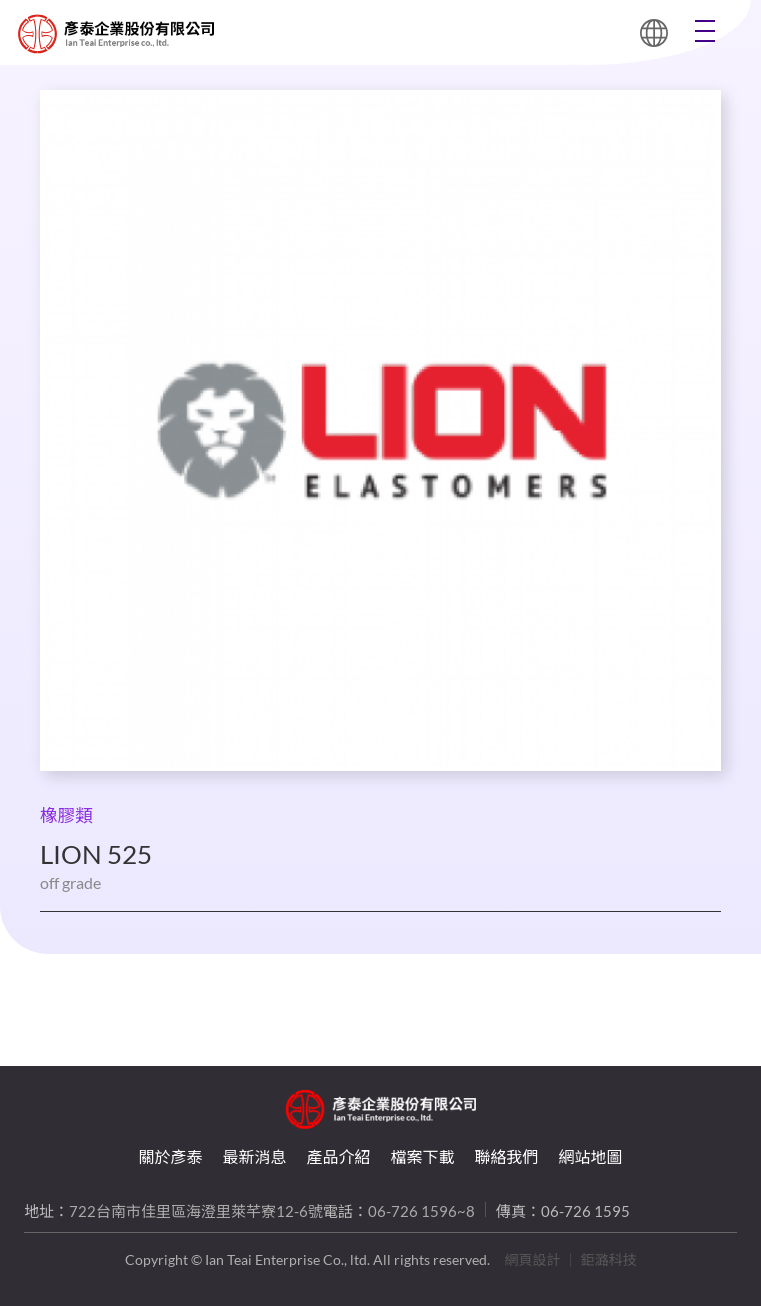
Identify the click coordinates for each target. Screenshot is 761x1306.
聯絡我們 (507, 1156)
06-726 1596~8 (421, 1211)
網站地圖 (591, 1156)
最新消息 (254, 1156)
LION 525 (37, 33)
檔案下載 (423, 1156)
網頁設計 (533, 1259)
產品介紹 (338, 1156)
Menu (705, 31)
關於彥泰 (170, 1156)
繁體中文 (654, 33)
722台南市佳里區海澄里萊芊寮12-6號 (196, 1211)
